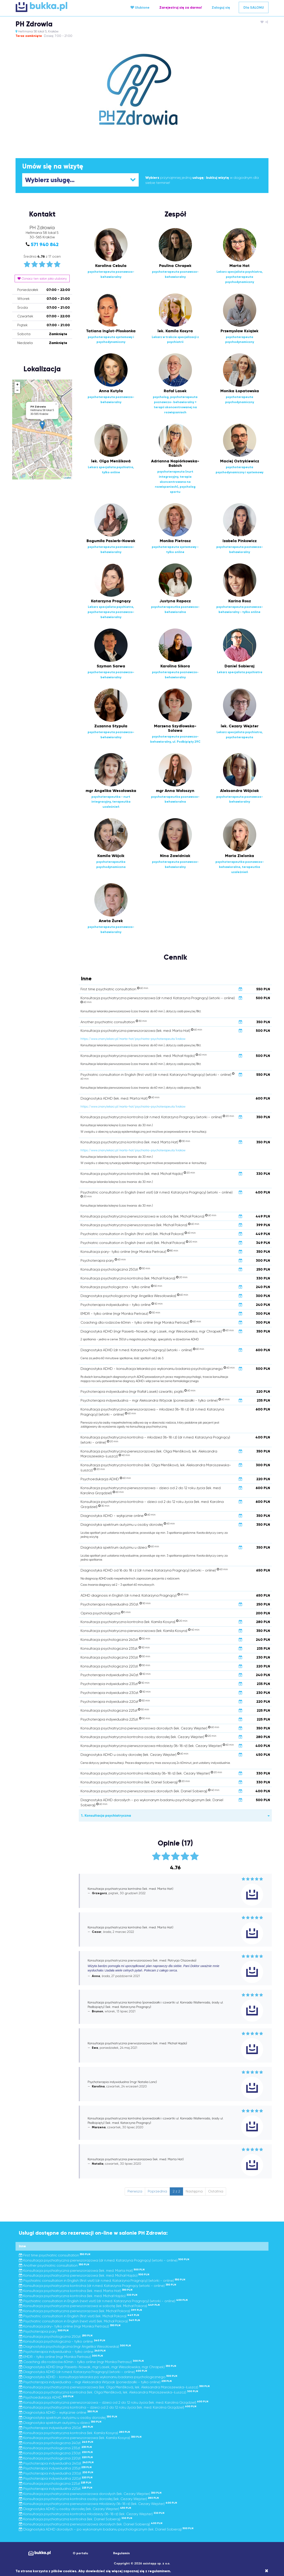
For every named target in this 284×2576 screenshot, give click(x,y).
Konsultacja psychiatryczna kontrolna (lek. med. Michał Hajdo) (78, 2296)
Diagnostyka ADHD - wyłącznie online (58, 2412)
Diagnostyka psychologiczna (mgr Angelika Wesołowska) (75, 2346)
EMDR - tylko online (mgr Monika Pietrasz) (61, 2357)
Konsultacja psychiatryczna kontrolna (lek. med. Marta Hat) (75, 2291)
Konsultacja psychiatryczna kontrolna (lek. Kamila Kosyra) (74, 2433)
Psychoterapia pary (44, 2331)
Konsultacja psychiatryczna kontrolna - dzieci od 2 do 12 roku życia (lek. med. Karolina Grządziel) (107, 2407)
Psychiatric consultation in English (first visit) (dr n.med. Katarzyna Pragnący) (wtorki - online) (102, 2280)
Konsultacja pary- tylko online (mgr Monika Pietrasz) (69, 2326)
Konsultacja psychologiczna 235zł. (55, 2448)
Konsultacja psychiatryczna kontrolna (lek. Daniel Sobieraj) (75, 2519)
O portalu (80, 2553)
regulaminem (159, 2571)
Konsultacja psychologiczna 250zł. (56, 2336)
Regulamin (121, 2553)
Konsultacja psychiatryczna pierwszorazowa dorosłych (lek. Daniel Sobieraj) (90, 2524)
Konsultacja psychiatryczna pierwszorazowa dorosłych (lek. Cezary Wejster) (90, 2494)
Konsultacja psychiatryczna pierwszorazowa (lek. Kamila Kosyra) (80, 2438)
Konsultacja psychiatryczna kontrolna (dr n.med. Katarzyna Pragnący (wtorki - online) (97, 2286)
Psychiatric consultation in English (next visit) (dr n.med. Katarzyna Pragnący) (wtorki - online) (103, 2301)
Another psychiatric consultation (54, 2265)
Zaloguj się (221, 7)
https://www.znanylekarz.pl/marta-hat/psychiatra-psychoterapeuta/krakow (133, 1038)
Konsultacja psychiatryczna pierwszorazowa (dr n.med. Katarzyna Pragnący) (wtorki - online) (104, 2260)
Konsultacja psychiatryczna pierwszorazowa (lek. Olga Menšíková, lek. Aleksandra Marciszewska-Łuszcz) (114, 2387)
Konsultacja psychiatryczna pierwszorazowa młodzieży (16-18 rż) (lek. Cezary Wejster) (98, 2504)
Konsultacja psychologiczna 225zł (55, 2483)
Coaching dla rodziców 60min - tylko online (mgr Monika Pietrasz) (81, 2362)
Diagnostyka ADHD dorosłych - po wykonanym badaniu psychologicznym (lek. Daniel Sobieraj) (106, 2529)
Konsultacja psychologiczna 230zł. (56, 2453)
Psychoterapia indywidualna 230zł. (56, 2473)
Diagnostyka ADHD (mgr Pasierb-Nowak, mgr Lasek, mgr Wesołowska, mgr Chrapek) (97, 2367)
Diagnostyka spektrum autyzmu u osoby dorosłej (68, 2417)
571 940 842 (45, 244)
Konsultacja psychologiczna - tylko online (62, 2341)
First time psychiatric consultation (54, 2255)
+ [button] (17, 384)
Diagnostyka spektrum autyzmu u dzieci (60, 2423)
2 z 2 (176, 2191)
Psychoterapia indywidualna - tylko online (62, 2351)
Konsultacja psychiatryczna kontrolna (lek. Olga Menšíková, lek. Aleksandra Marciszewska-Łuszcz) (108, 2392)
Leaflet (67, 477)
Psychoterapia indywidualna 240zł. (56, 2463)
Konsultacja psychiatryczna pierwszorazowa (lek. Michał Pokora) (80, 2311)
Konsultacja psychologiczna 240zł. (56, 2443)
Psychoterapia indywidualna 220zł (56, 2478)
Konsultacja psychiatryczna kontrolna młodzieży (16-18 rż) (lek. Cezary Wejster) (91, 2514)
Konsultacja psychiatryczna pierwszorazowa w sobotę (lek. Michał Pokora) (89, 2306)
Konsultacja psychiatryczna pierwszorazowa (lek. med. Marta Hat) (82, 2270)
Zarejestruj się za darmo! (180, 7)
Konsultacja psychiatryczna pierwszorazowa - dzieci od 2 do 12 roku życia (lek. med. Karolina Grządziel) (113, 2402)
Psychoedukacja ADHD (46, 2397)
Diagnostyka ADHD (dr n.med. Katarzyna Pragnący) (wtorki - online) (83, 2372)
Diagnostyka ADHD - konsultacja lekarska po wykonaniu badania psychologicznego (98, 2377)
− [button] (17, 390)
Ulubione (140, 7)
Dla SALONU (253, 7)
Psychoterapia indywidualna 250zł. (56, 2428)
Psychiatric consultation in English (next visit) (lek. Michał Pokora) (79, 2321)
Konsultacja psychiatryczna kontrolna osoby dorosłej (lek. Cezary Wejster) (89, 2499)
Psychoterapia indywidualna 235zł (55, 2468)
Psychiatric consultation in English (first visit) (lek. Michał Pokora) (79, 2316)
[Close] (266, 2570)
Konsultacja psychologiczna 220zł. (56, 2458)
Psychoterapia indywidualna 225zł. (55, 2488)
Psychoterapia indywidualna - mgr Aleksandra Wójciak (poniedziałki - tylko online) (95, 2382)
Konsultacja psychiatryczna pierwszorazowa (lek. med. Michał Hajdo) (84, 2275)
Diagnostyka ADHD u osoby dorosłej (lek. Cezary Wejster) (75, 2509)
